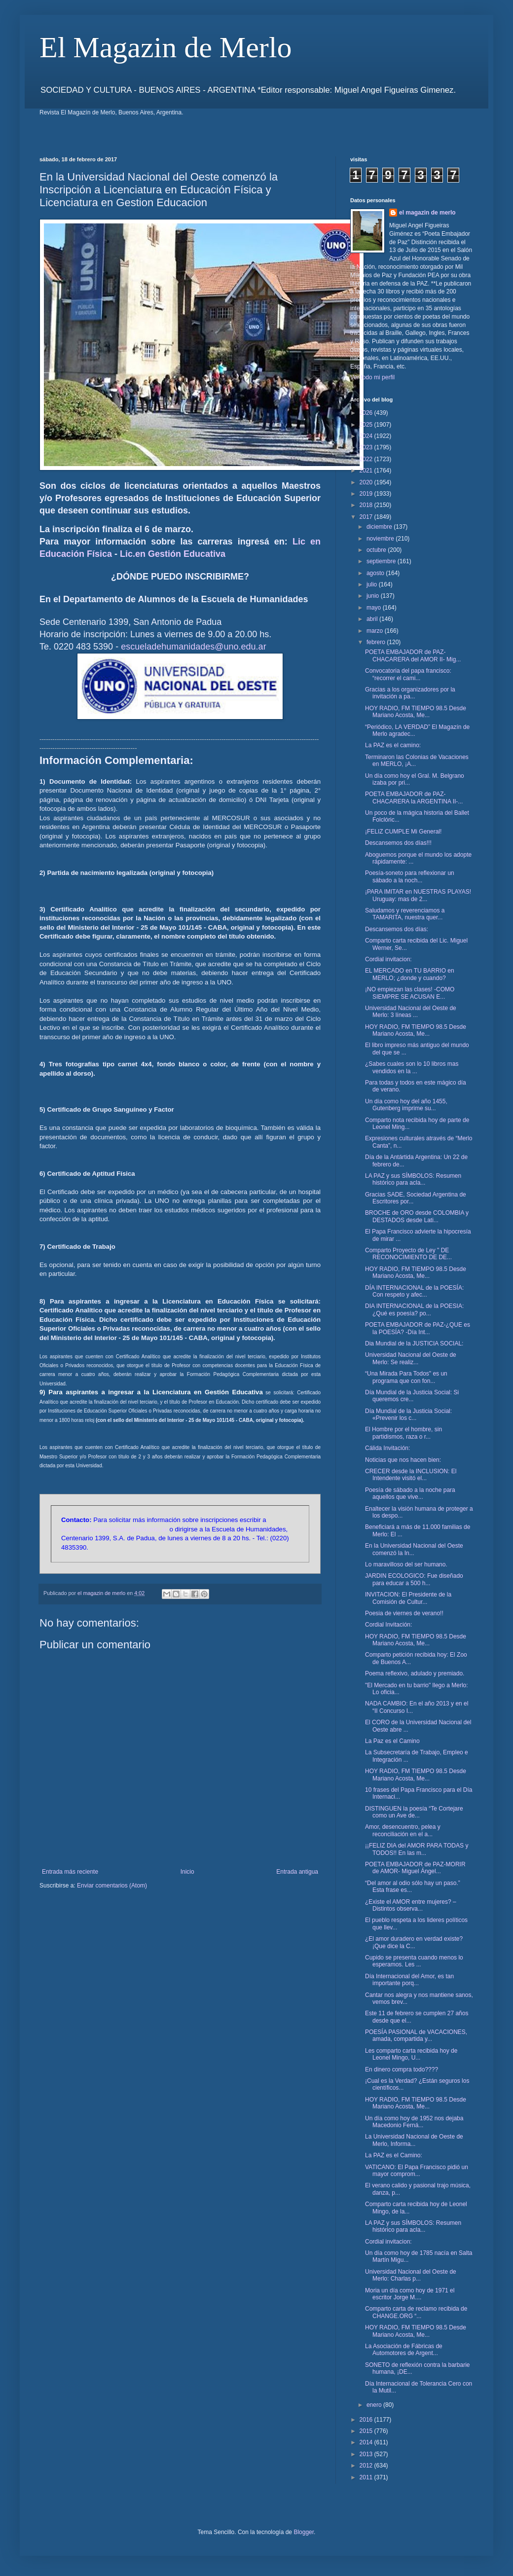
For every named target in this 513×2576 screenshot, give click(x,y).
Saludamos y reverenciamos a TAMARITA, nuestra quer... (404, 914)
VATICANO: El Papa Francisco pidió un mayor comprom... (416, 2170)
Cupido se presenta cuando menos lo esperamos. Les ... (414, 1961)
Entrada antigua (297, 1871)
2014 (367, 2442)
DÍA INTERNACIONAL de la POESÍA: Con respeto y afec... (414, 1291)
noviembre (381, 538)
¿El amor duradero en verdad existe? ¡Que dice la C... (414, 1942)
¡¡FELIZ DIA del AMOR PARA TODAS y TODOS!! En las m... (416, 1849)
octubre (377, 549)
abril (372, 619)
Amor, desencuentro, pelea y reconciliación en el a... (402, 1830)
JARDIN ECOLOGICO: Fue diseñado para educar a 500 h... (414, 1579)
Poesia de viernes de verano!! (404, 1613)
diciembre (380, 526)
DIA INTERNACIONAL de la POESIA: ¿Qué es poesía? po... (414, 1309)
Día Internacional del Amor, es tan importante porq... (409, 1980)
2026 (367, 412)
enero (374, 2404)
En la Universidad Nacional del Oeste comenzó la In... (414, 1549)
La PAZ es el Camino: (393, 2155)
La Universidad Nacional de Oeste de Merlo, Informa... (414, 2140)
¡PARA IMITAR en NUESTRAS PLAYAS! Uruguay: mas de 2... (418, 895)
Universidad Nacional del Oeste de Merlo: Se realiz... (410, 1358)
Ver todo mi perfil (372, 377)
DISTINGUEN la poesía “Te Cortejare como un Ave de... (414, 1812)
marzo (375, 630)
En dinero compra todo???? (401, 2069)
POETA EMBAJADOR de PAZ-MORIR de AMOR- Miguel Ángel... (415, 1868)
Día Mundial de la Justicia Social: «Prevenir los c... (408, 1414)
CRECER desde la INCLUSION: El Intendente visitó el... (410, 1475)
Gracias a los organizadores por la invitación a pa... (410, 693)
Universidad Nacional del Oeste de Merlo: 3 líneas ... (410, 1011)
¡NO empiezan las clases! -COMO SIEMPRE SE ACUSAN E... (409, 993)
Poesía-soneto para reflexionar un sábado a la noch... (409, 876)
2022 (367, 459)
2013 (367, 2454)
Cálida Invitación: (387, 1448)
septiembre (382, 561)
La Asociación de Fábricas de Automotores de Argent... (403, 2350)
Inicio (187, 1871)
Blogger (303, 2532)
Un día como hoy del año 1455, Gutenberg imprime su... (406, 1105)
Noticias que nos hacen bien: (403, 1459)
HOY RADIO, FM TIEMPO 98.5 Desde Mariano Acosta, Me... (415, 712)
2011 (367, 2477)
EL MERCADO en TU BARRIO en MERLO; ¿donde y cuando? (409, 974)
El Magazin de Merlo (165, 47)
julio (372, 584)
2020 (367, 482)
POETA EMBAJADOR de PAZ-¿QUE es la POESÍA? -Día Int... (417, 1328)
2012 (367, 2465)
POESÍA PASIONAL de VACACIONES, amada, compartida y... (416, 2035)
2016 (367, 2419)
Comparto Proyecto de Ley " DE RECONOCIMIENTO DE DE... (408, 1254)
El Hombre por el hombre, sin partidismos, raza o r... (403, 1433)
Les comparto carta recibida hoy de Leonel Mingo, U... (411, 2054)
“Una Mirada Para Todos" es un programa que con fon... (406, 1377)
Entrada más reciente (70, 1871)
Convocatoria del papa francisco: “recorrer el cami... (408, 674)
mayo (374, 607)
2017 (367, 516)
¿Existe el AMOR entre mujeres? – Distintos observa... (410, 1905)
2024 (367, 436)
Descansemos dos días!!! (398, 842)
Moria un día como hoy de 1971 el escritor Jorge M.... (409, 2294)
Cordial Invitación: (388, 1624)
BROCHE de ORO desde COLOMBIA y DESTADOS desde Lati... (417, 1216)
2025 (367, 424)
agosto (376, 573)
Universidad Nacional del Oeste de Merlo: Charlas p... (410, 2275)
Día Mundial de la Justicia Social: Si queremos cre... (412, 1396)
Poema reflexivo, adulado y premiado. (414, 1673)
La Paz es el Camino (392, 1741)
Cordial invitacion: (388, 959)
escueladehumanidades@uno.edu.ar (193, 647)
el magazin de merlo (427, 212)
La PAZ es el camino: (393, 745)
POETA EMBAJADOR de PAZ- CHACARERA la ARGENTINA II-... (414, 797)
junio (373, 595)
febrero (376, 642)
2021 (367, 470)
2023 (367, 447)
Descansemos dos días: (396, 929)
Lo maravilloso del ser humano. (406, 1564)
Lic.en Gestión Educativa (172, 554)
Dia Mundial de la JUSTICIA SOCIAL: (414, 1343)
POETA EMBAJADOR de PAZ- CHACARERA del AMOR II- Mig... (413, 655)
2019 (367, 493)
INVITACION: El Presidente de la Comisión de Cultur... (408, 1598)
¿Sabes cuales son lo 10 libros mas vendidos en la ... (411, 1067)
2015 (367, 2431)
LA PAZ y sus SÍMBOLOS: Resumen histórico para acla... (413, 1179)
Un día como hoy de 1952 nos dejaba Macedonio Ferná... (414, 2122)
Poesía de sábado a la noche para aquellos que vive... (410, 1493)
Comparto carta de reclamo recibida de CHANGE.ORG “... (416, 2312)
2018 (367, 505)
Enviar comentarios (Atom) (112, 1885)
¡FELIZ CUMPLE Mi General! (403, 831)
